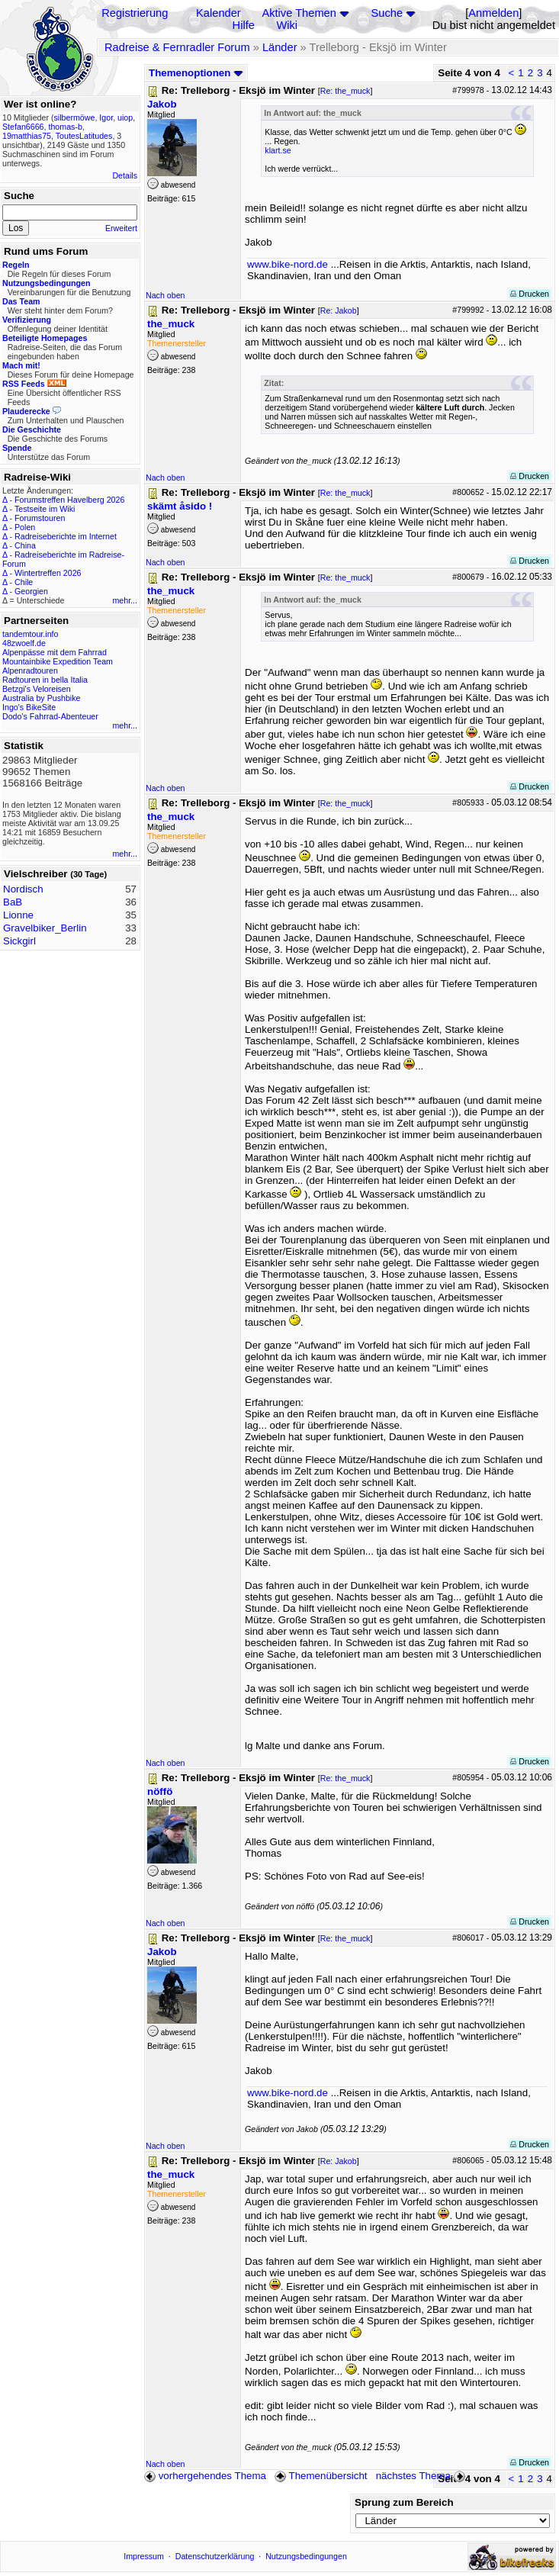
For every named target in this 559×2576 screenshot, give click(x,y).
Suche (387, 13)
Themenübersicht (321, 2475)
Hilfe (244, 25)
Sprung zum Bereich (404, 2502)
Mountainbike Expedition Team (57, 661)
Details (124, 175)
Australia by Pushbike (41, 698)
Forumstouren (39, 518)
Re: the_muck (345, 90)
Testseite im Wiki (44, 508)
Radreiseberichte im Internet (65, 536)
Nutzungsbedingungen (306, 2556)
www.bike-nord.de (287, 264)
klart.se (278, 150)
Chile (23, 582)
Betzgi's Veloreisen (36, 688)
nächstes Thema (422, 2475)
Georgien (31, 591)
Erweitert (121, 228)
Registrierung (134, 13)
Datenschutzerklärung (215, 2556)
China (25, 545)
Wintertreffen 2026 (47, 572)
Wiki (286, 25)
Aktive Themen (299, 13)
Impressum (144, 2556)
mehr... (124, 600)
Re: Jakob (338, 310)
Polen (24, 527)
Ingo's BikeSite (29, 707)
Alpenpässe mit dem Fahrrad (54, 652)
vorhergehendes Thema (205, 2475)
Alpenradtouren (30, 670)
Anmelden (493, 13)
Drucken (529, 293)
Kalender (218, 13)
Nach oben (165, 295)
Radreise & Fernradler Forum (177, 47)
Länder (279, 47)
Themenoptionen (196, 73)
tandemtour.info (30, 633)
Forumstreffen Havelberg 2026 (69, 499)
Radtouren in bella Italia (45, 679)
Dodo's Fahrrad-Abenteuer (50, 716)
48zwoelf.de (24, 643)
